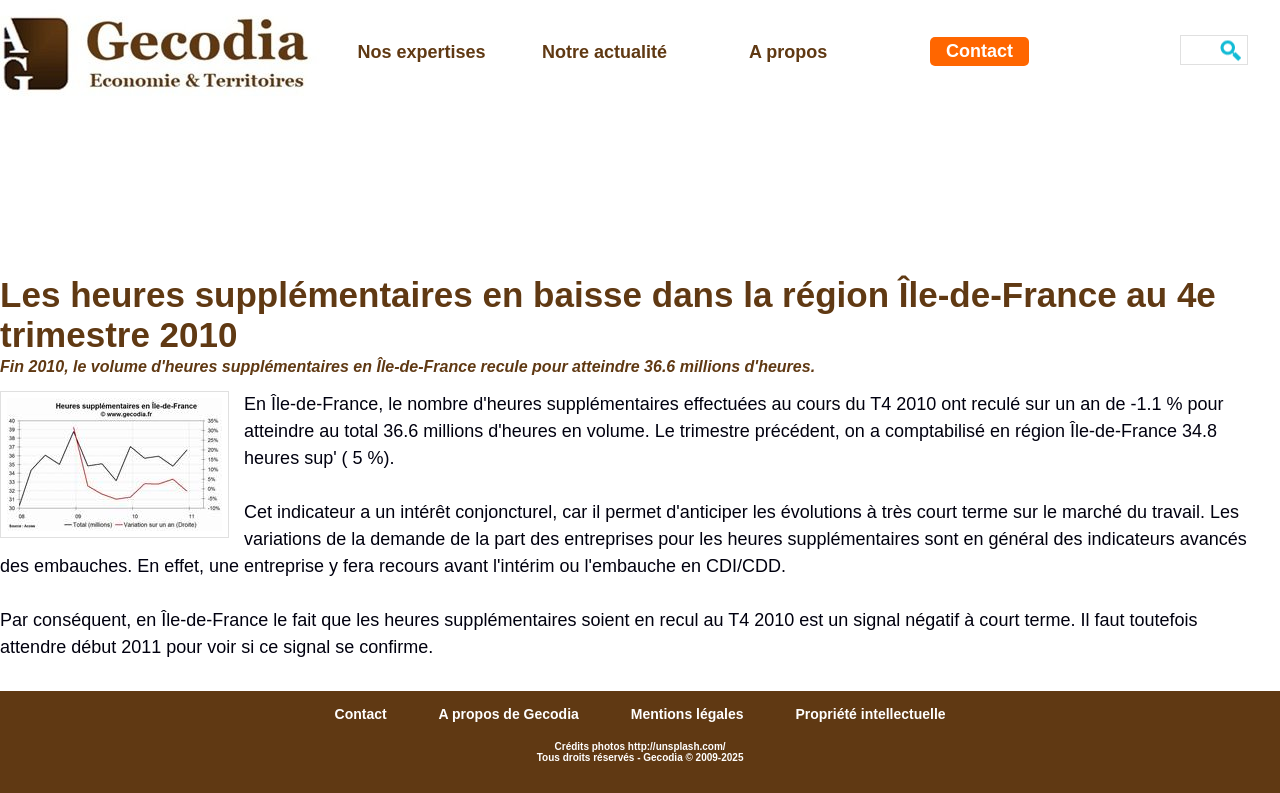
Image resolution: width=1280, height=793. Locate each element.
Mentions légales (689, 714)
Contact (979, 51)
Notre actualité (604, 52)
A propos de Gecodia (511, 714)
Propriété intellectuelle (870, 714)
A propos (788, 52)
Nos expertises (422, 52)
